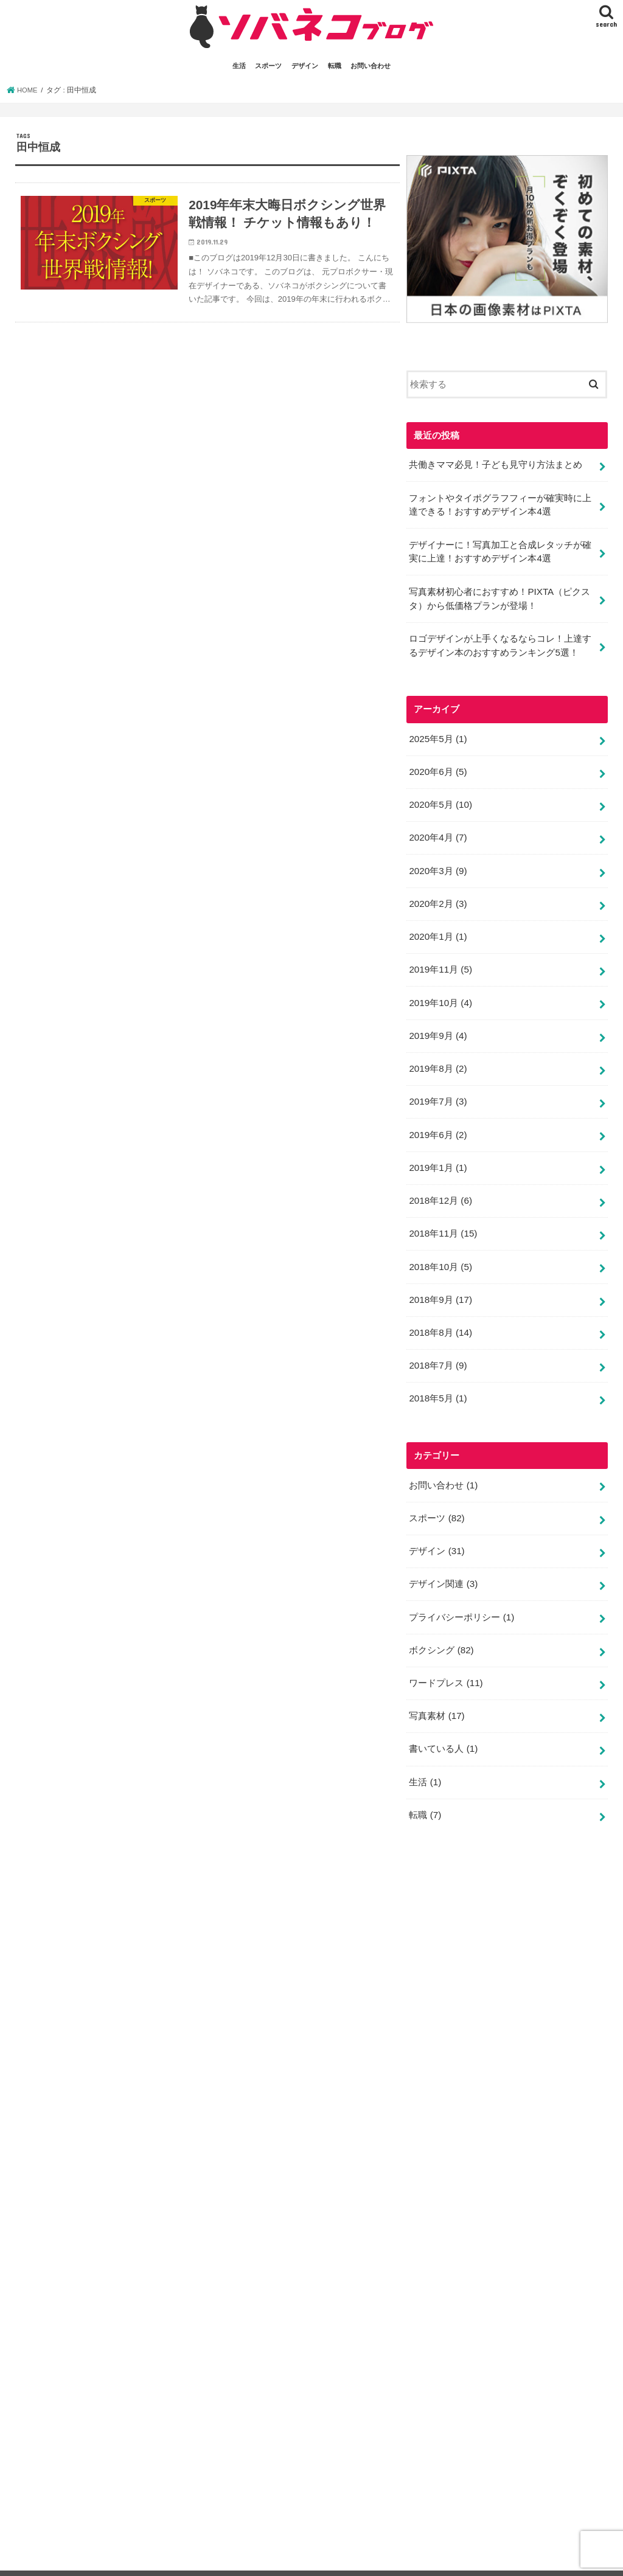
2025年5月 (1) (437, 732)
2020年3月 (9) (437, 861)
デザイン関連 (443, 1558)
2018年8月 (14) (440, 1312)
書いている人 (443, 1719)
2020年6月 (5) (437, 764)
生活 (239, 65)
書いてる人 (44, 2556)
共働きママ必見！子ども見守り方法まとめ (495, 464)
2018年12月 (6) (440, 1183)
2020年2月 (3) (437, 893)
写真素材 (436, 1687)
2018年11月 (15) (442, 1215)
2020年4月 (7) (437, 829)
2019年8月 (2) (437, 1054)
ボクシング (441, 1623)
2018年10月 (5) (440, 1247)
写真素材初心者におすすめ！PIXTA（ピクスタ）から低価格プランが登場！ (499, 594)
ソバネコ (484, 2556)
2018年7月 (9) (437, 1344)
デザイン (304, 65)
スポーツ (268, 65)
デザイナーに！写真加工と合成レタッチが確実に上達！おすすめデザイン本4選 (500, 548)
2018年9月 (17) (440, 1280)
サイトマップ (381, 2556)
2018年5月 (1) (437, 1376)
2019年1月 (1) (437, 1151)
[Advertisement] (497, 2172)
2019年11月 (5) (440, 958)
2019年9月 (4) (437, 1022)
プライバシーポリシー (461, 1590)
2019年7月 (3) (437, 1086)
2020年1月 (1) (437, 926)
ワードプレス (445, 1654)
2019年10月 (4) (440, 990)
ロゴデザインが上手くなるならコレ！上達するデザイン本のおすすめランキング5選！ (500, 639)
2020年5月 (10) (440, 797)
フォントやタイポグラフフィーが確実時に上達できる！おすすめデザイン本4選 (500, 503)
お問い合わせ (370, 65)
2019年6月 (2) (437, 1118)
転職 (334, 65)
